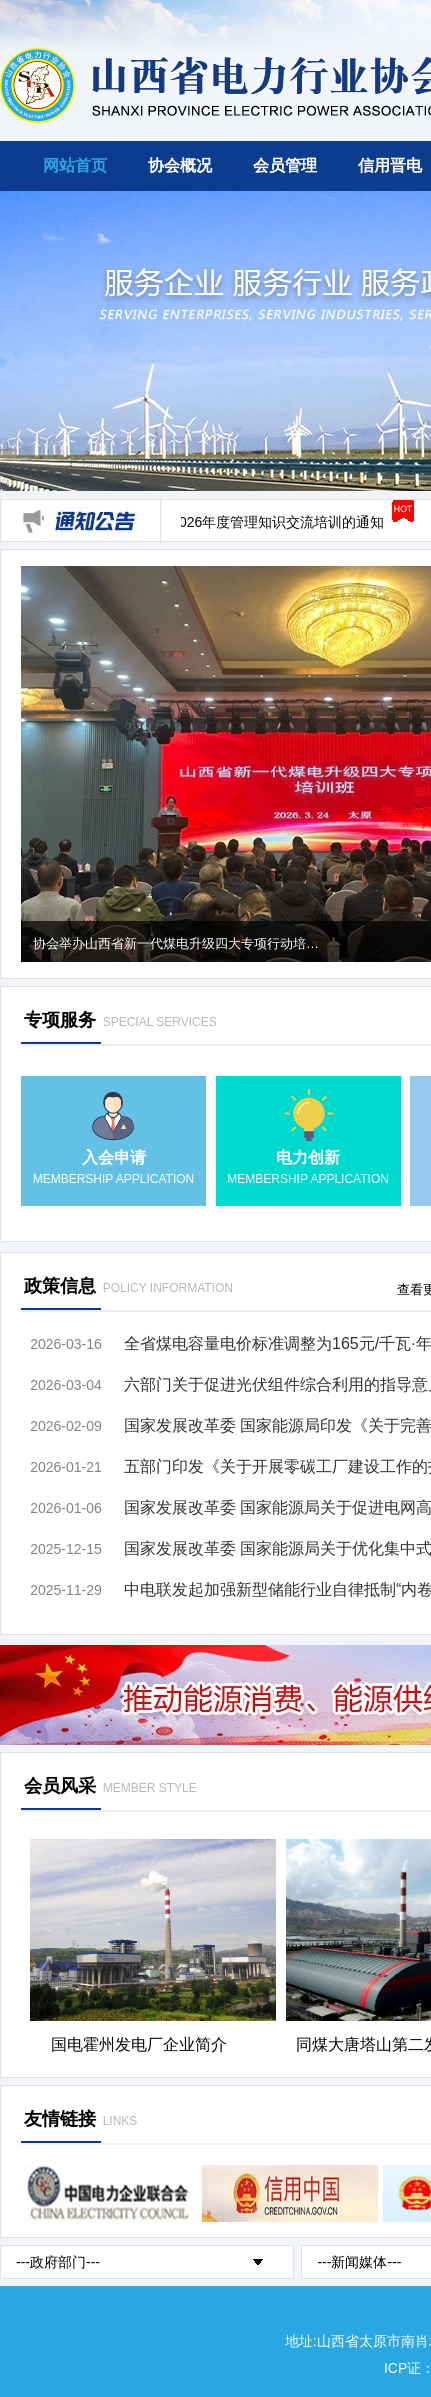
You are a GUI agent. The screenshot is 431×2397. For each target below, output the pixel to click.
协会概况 (180, 165)
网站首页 (75, 165)
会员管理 (285, 165)
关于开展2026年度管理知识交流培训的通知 (251, 522)
